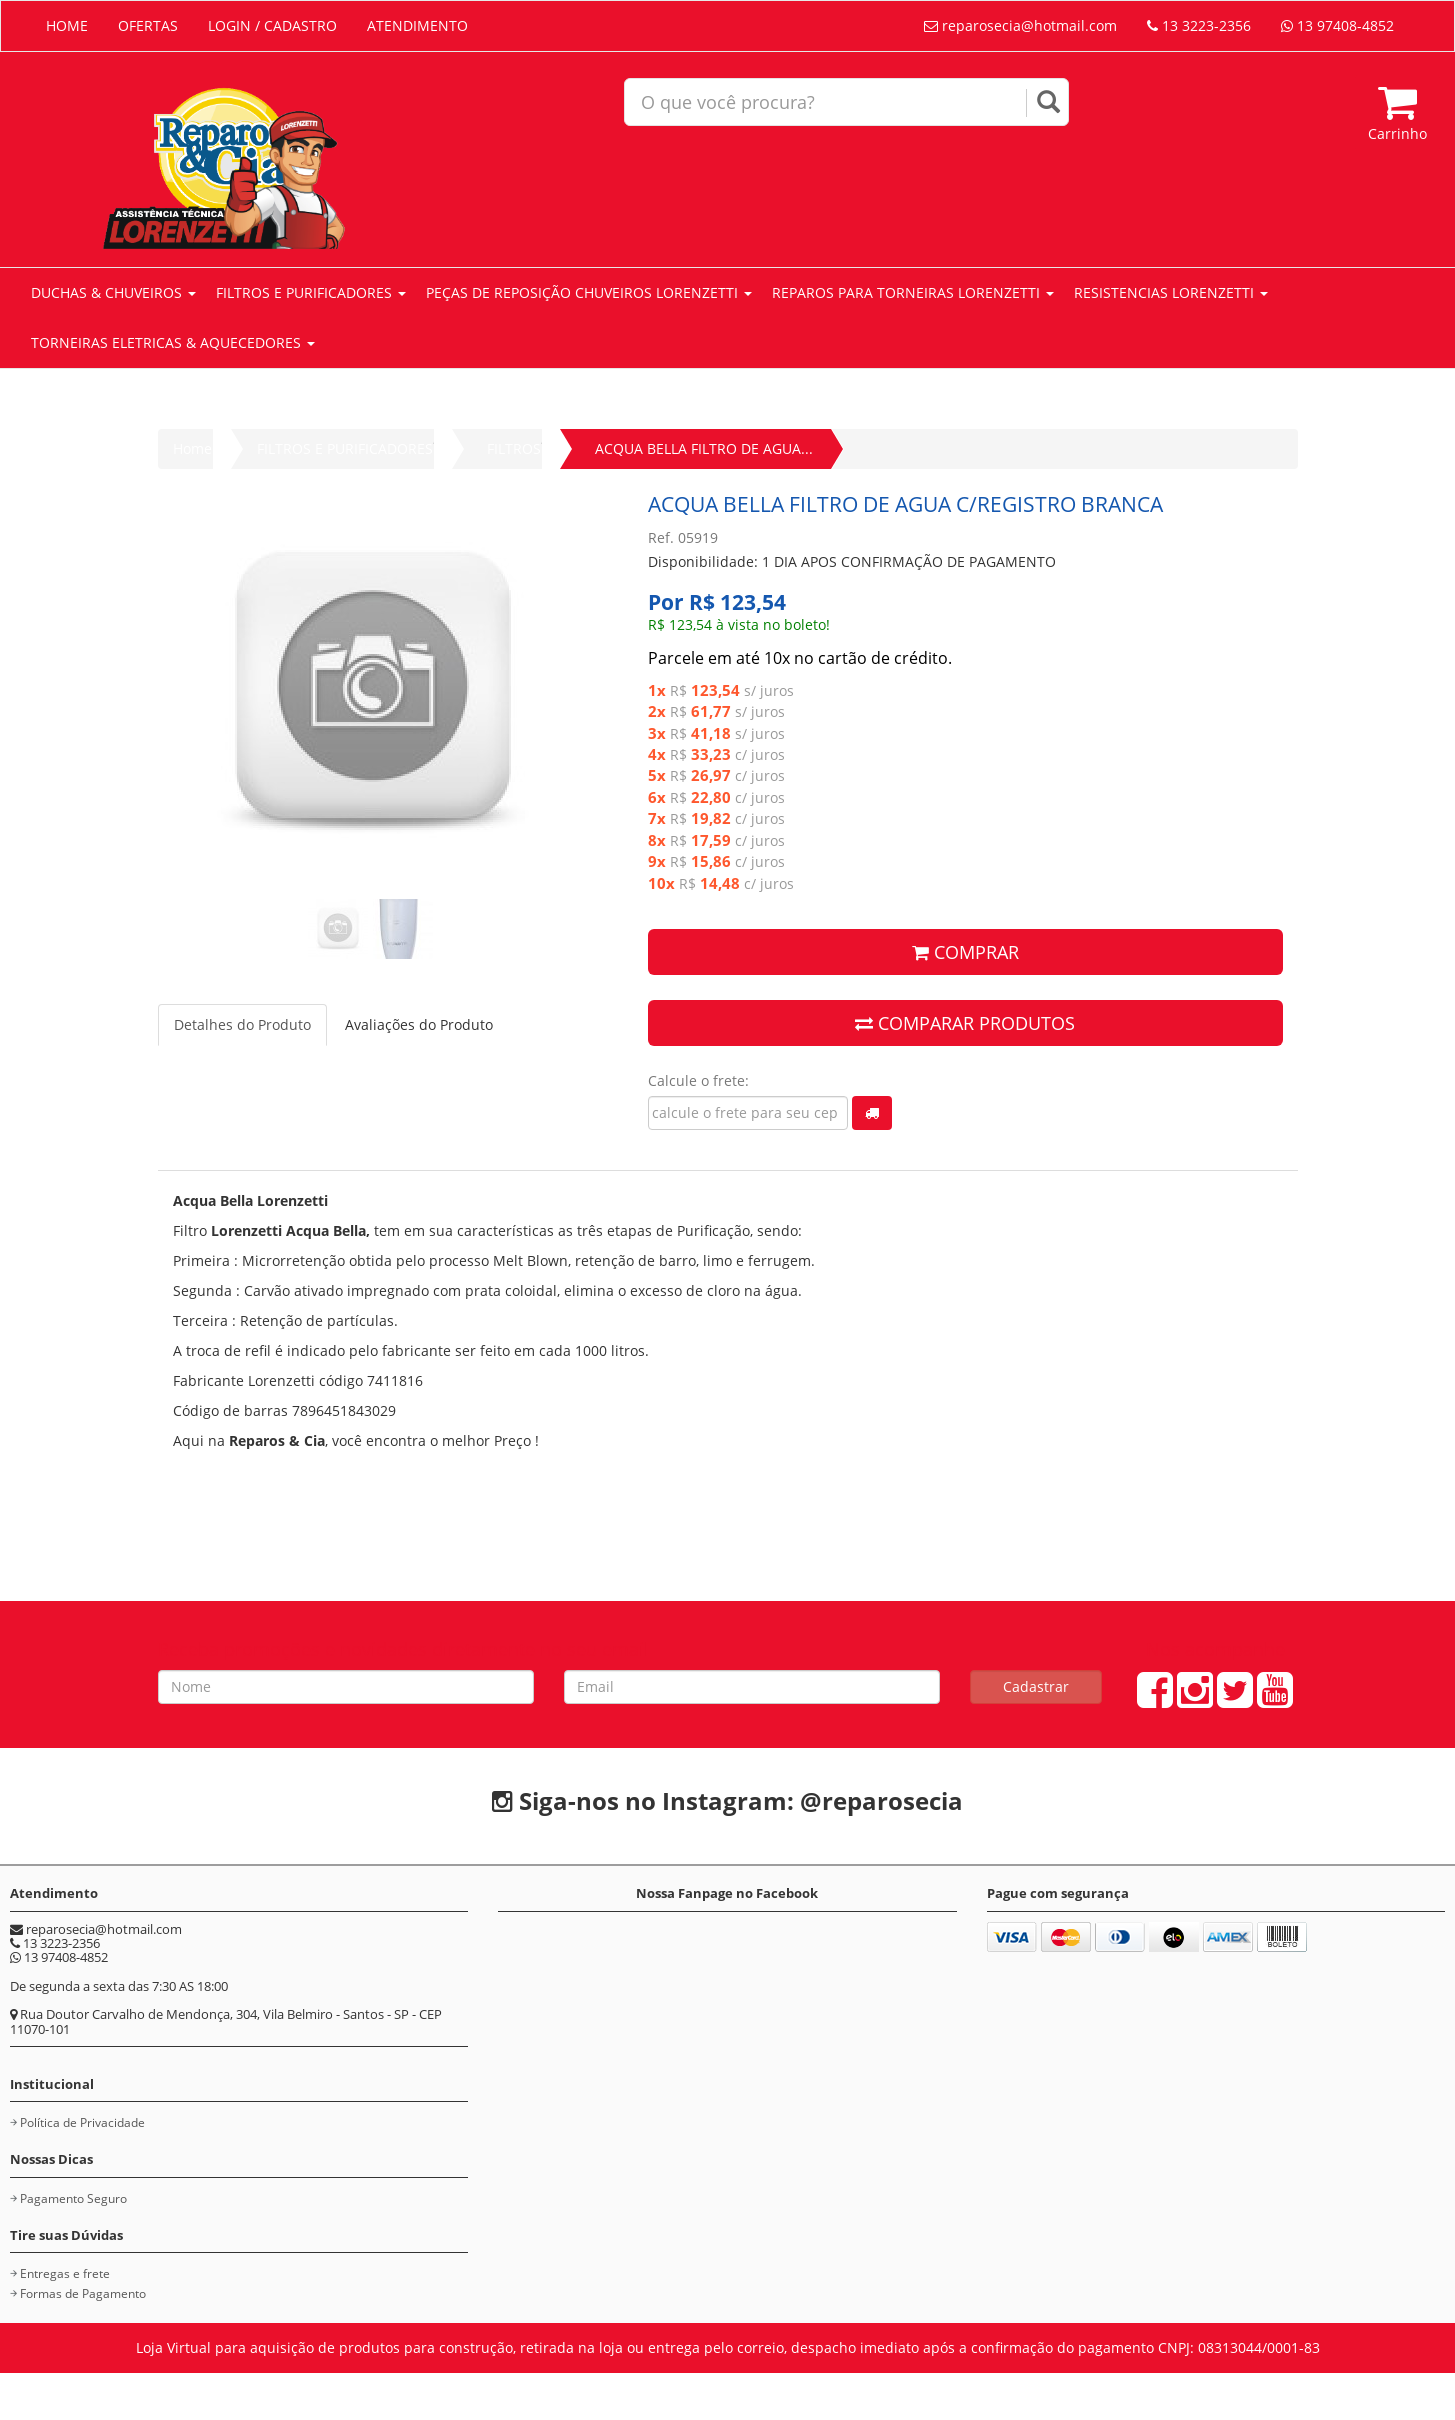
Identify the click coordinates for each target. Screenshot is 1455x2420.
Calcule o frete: (698, 1080)
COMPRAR (965, 952)
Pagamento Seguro (73, 2198)
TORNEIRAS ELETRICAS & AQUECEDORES (173, 342)
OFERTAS (148, 25)
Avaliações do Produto (419, 1024)
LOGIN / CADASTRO (272, 25)
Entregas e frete (65, 2273)
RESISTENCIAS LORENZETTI (1171, 292)
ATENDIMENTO (417, 25)
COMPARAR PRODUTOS (965, 1023)
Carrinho (1397, 112)
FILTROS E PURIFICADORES (311, 292)
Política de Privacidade (82, 2122)
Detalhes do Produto (242, 1024)
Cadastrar (1036, 1686)
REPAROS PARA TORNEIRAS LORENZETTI (913, 292)
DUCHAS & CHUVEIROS (113, 292)
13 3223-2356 (1199, 25)
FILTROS (514, 448)
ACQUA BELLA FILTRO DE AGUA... (704, 448)
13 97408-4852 (1337, 25)
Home (192, 448)
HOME (67, 25)
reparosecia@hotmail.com (1020, 25)
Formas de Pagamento (83, 2293)
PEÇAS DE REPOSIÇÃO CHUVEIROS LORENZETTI (589, 292)
